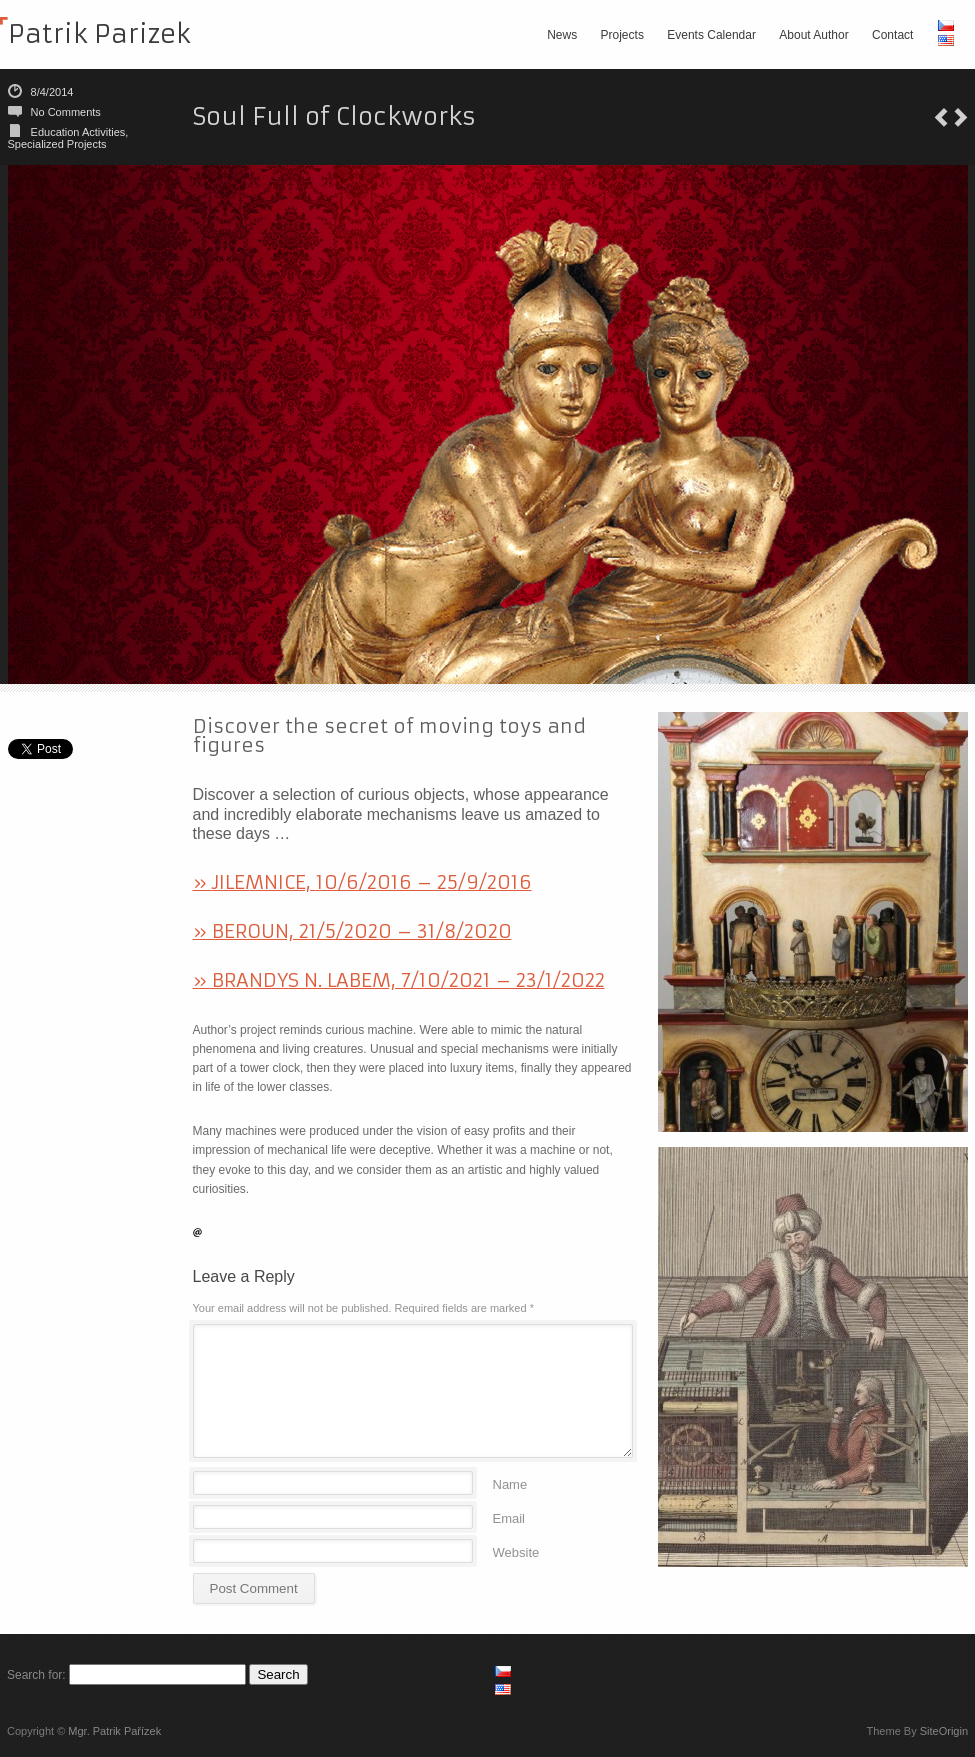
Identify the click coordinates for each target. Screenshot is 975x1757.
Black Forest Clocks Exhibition (941, 117)
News (562, 35)
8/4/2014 (52, 92)
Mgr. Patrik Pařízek (114, 1731)
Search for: (36, 1675)
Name (510, 1483)
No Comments (66, 112)
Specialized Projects (57, 144)
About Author (813, 35)
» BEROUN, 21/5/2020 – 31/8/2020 (352, 931)
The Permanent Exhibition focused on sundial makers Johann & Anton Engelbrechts (961, 117)
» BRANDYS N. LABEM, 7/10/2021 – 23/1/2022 (399, 980)
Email (509, 1517)
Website (516, 1551)
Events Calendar (711, 35)
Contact (892, 35)
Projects (622, 35)
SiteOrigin (944, 1731)
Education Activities (78, 132)
